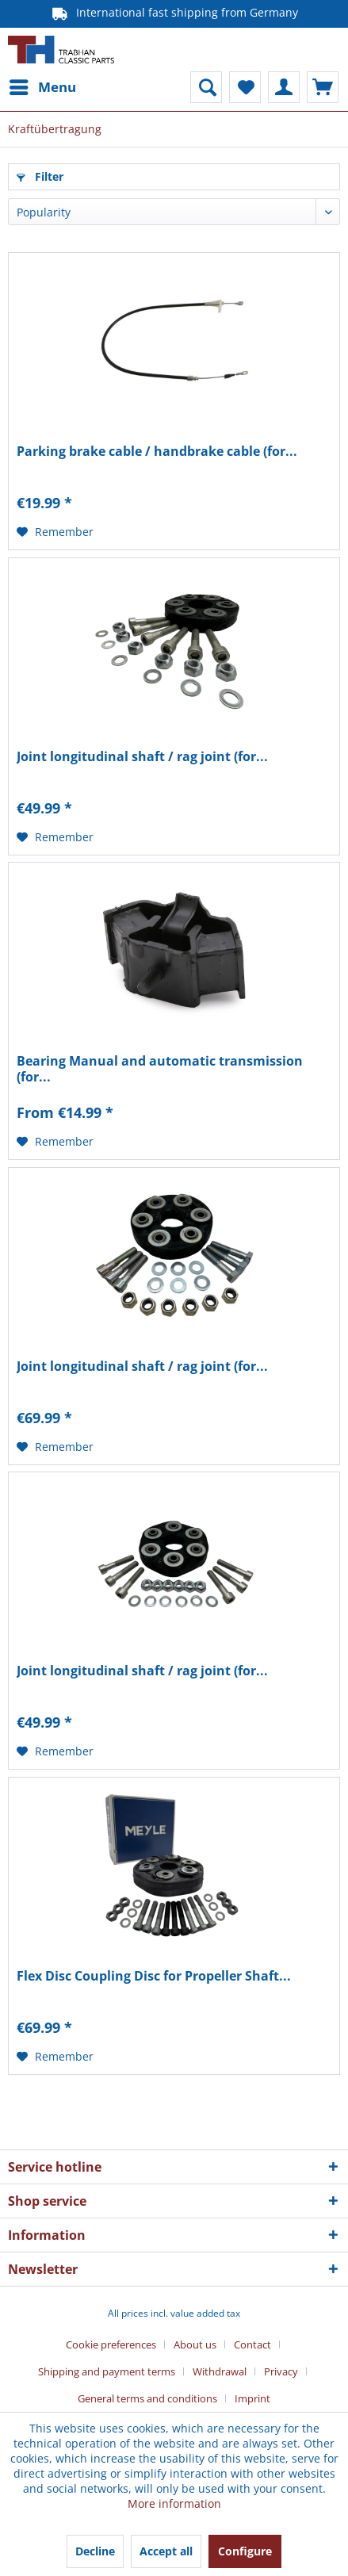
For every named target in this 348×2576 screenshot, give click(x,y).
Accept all (166, 2551)
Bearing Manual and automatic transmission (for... (160, 1069)
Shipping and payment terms (106, 2371)
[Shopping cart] (322, 87)
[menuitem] (42, 87)
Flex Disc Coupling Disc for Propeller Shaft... (154, 1976)
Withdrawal (220, 2371)
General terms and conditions (147, 2398)
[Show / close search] (206, 87)
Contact (252, 2344)
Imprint (252, 2398)
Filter (40, 176)
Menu (43, 85)
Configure (245, 2551)
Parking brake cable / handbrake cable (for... (157, 451)
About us (195, 2344)
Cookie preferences (111, 2344)
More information (174, 2503)
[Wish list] (245, 87)
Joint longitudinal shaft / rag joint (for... (142, 756)
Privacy (281, 2371)
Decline (95, 2551)
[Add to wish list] (55, 532)
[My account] (284, 87)
